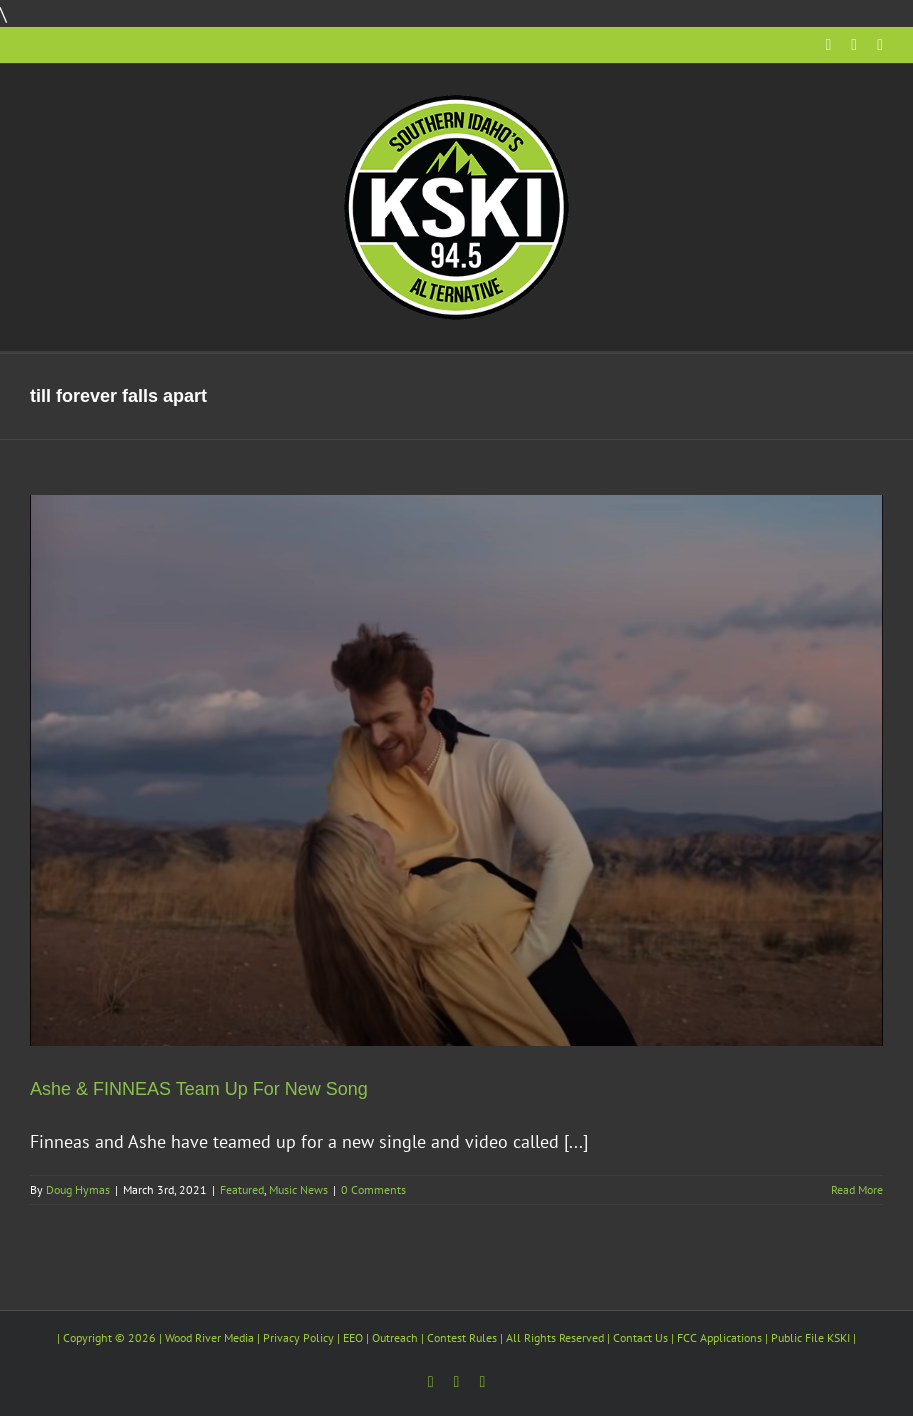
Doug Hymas (78, 1189)
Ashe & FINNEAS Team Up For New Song (199, 1089)
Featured (242, 1189)
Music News (298, 1189)
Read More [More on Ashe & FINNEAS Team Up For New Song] (857, 1189)
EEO (353, 1337)
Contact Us (640, 1337)
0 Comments (373, 1189)
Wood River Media (209, 1337)
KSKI (838, 1337)
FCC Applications (719, 1337)
